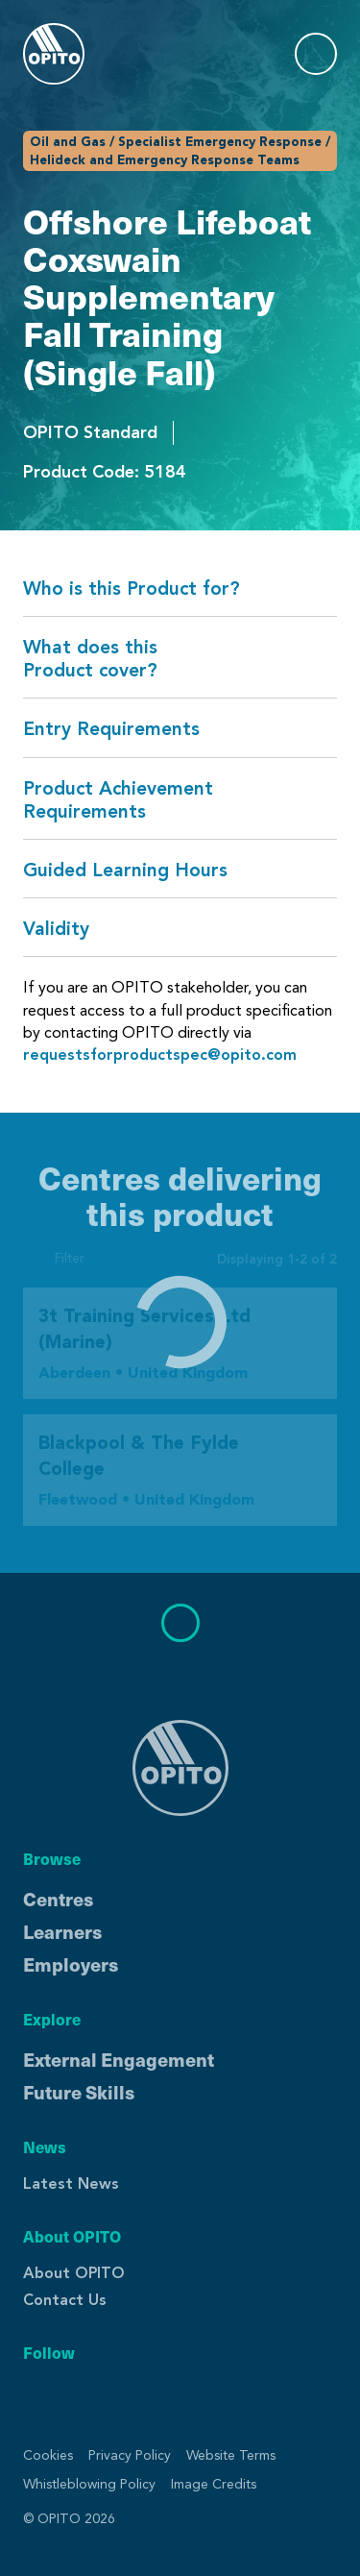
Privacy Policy (129, 2455)
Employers (70, 1963)
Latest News (71, 2183)
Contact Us (65, 2300)
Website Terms (231, 2455)
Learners (62, 1931)
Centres (58, 1898)
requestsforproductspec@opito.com (160, 1054)
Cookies (48, 2455)
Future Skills (78, 2091)
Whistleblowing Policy (89, 2484)
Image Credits (213, 2484)
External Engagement (118, 2059)
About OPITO (74, 2273)
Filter (53, 1258)
